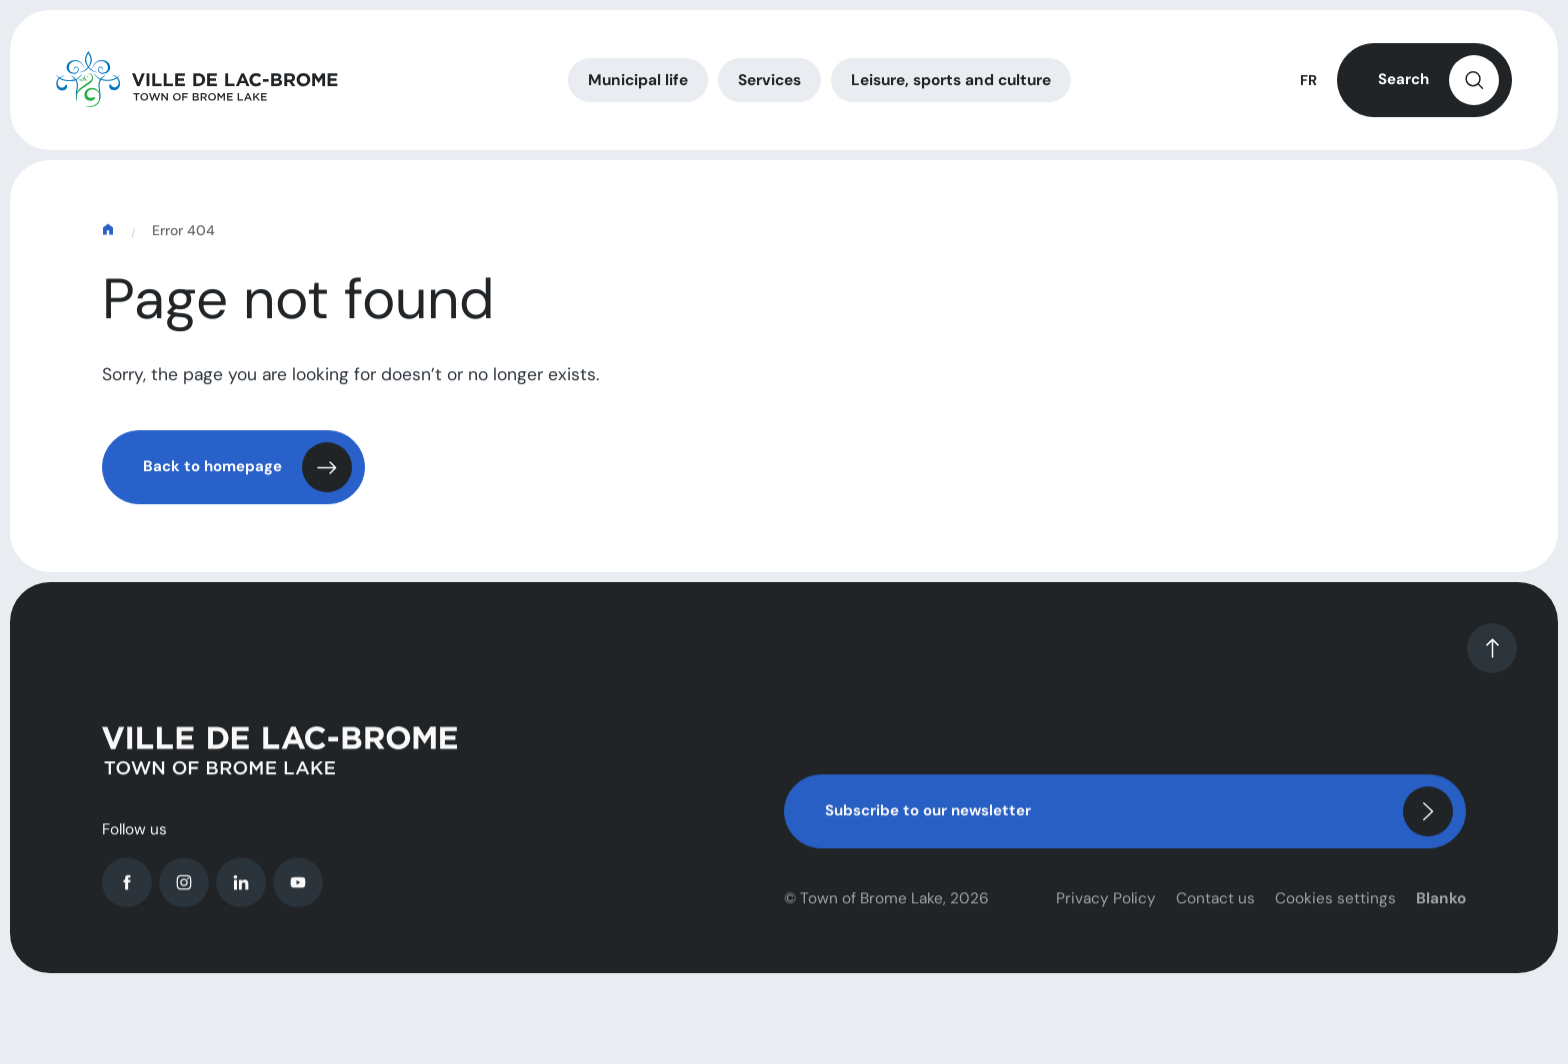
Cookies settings (1335, 912)
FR (1308, 84)
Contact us (1215, 912)
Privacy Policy (1106, 912)
